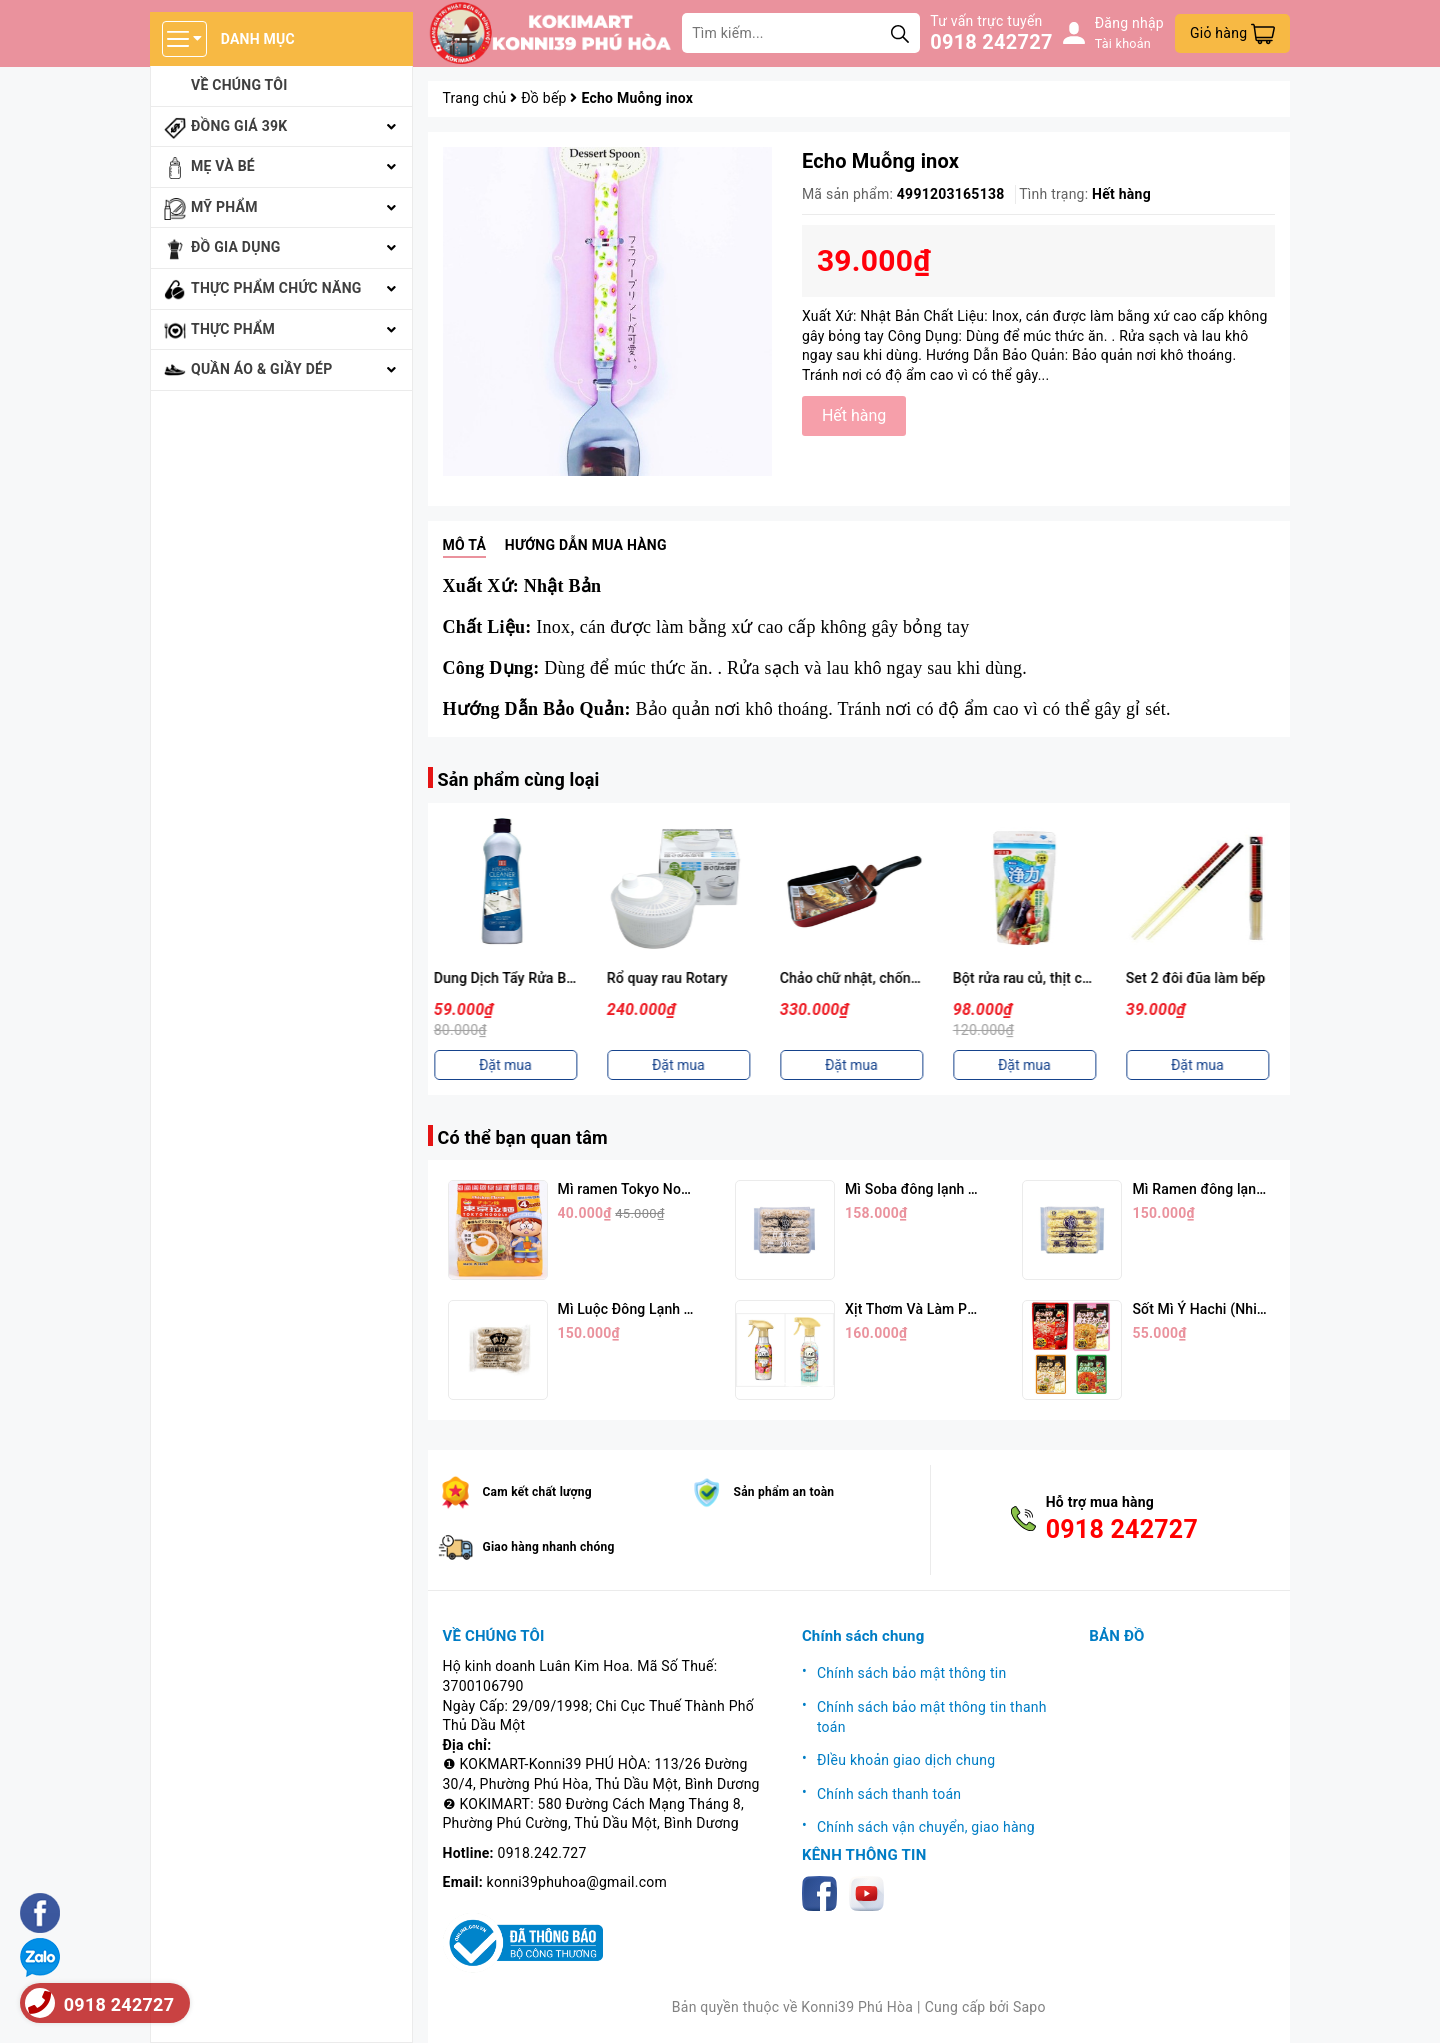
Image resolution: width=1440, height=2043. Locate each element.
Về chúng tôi (239, 85)
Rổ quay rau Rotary (676, 978)
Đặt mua (514, 1065)
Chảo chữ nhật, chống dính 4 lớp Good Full (924, 978)
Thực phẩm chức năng (276, 288)
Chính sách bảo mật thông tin (912, 1673)
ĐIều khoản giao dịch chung (906, 1760)
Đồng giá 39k (239, 126)
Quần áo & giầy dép (262, 369)
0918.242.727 (542, 1853)
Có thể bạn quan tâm (523, 1137)
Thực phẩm (233, 329)
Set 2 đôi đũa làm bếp (1205, 978)
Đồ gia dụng (236, 247)
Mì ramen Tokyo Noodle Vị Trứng (662, 1189)
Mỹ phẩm (224, 207)
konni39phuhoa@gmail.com (577, 1882)
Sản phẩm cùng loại (519, 779)
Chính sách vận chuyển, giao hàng (926, 1827)
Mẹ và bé (223, 166)
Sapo (1029, 2007)
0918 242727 (991, 42)
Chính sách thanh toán (889, 1794)
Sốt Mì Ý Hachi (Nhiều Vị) (1212, 1309)
